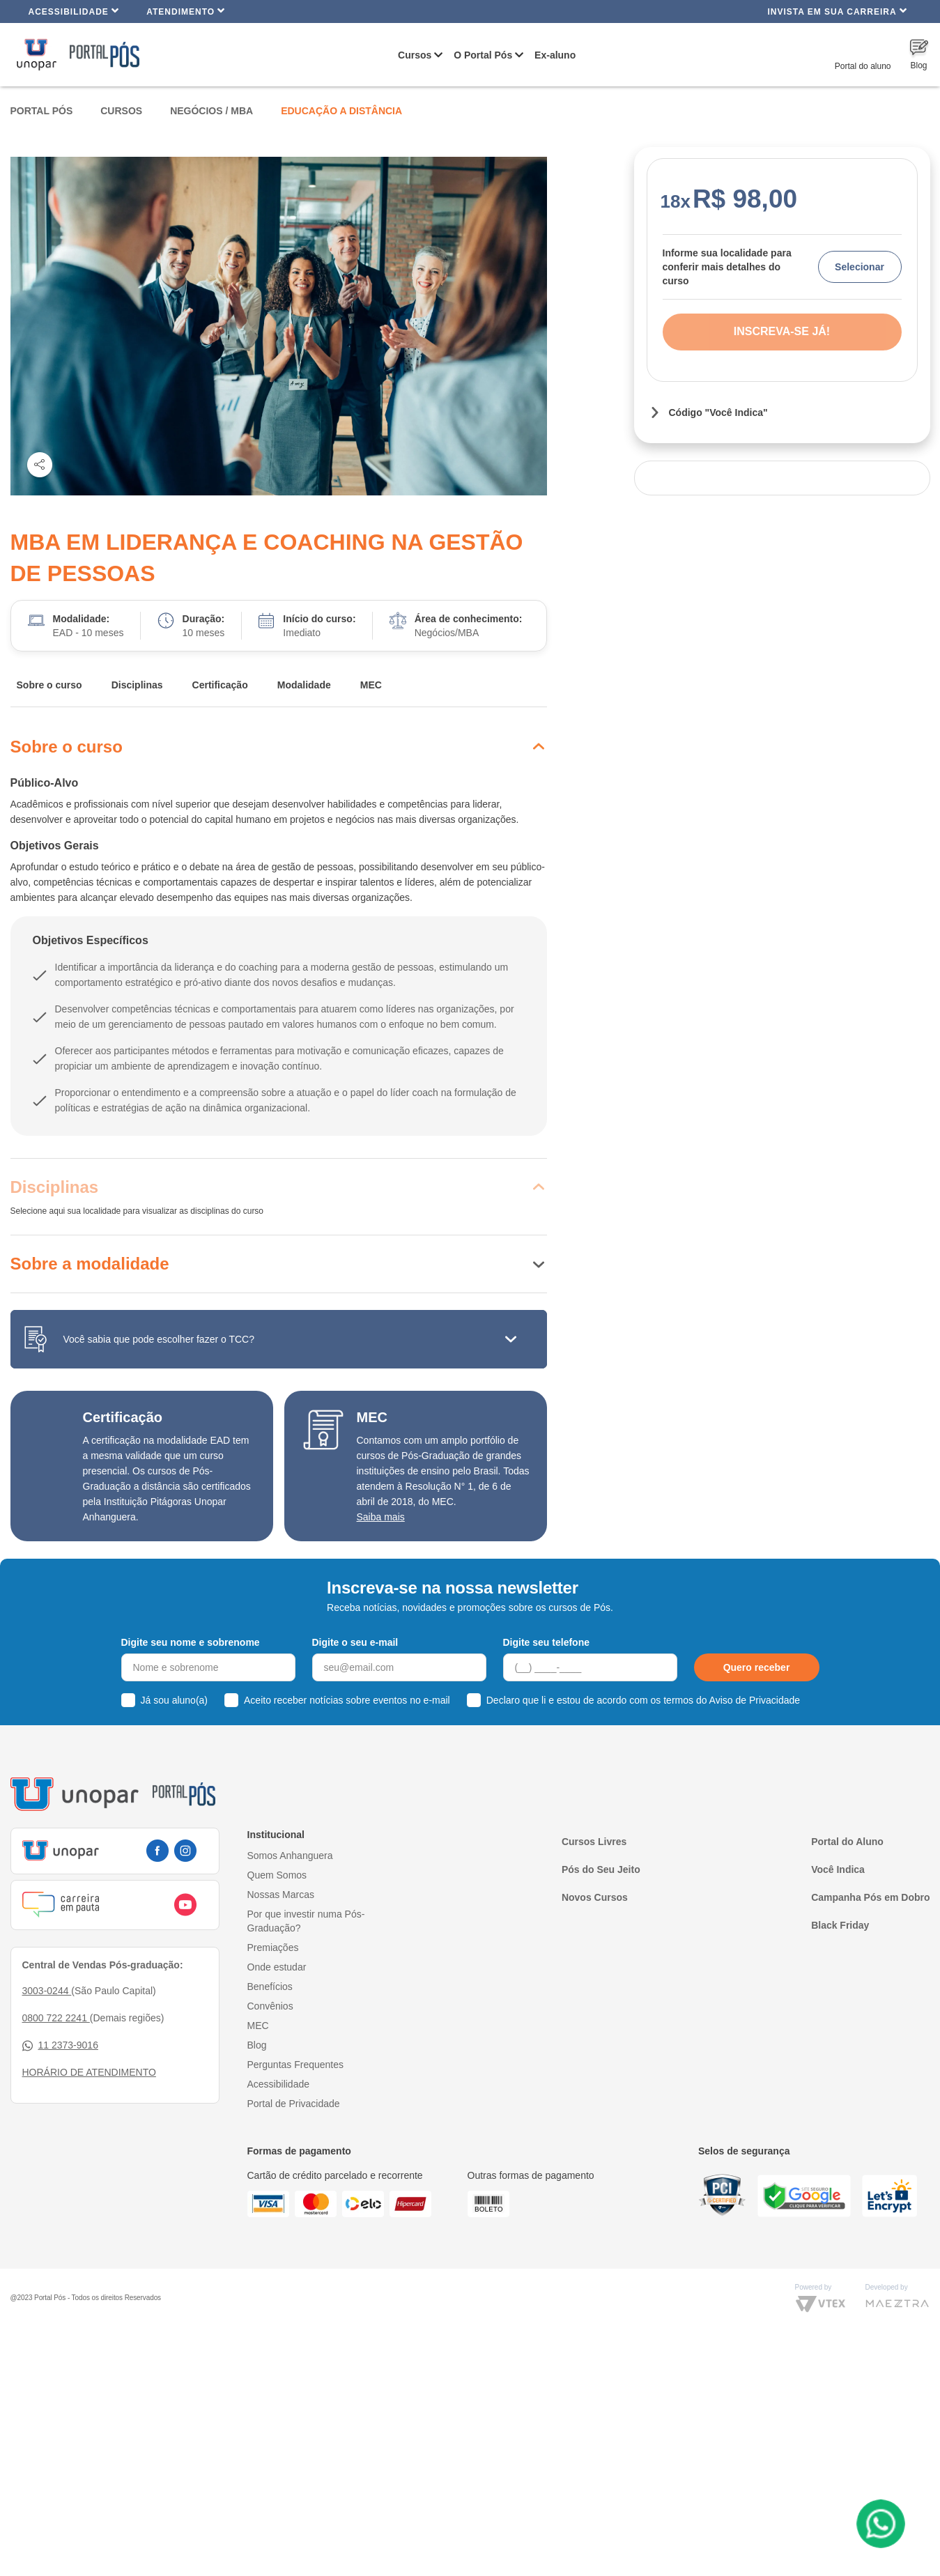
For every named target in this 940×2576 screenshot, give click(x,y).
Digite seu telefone (546, 1642)
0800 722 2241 (56, 2017)
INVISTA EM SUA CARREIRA (837, 11)
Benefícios (270, 1986)
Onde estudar (277, 1967)
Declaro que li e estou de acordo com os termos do (643, 1700)
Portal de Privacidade (293, 2103)
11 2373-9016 (60, 2045)
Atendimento (185, 11)
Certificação (220, 685)
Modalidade (304, 685)
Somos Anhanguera (290, 1855)
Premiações (273, 1947)
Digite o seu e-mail (355, 1642)
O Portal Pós (483, 55)
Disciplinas (137, 685)
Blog (257, 2045)
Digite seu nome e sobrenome (190, 1642)
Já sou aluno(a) (174, 1700)
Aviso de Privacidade (754, 1700)
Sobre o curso (49, 685)
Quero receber (756, 1667)
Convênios (270, 2006)
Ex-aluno (555, 55)
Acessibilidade (74, 11)
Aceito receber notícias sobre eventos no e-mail (347, 1700)
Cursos (414, 55)
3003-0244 (47, 1990)
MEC (371, 685)
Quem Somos (277, 1875)
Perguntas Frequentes (295, 2064)
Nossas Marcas (280, 1894)
